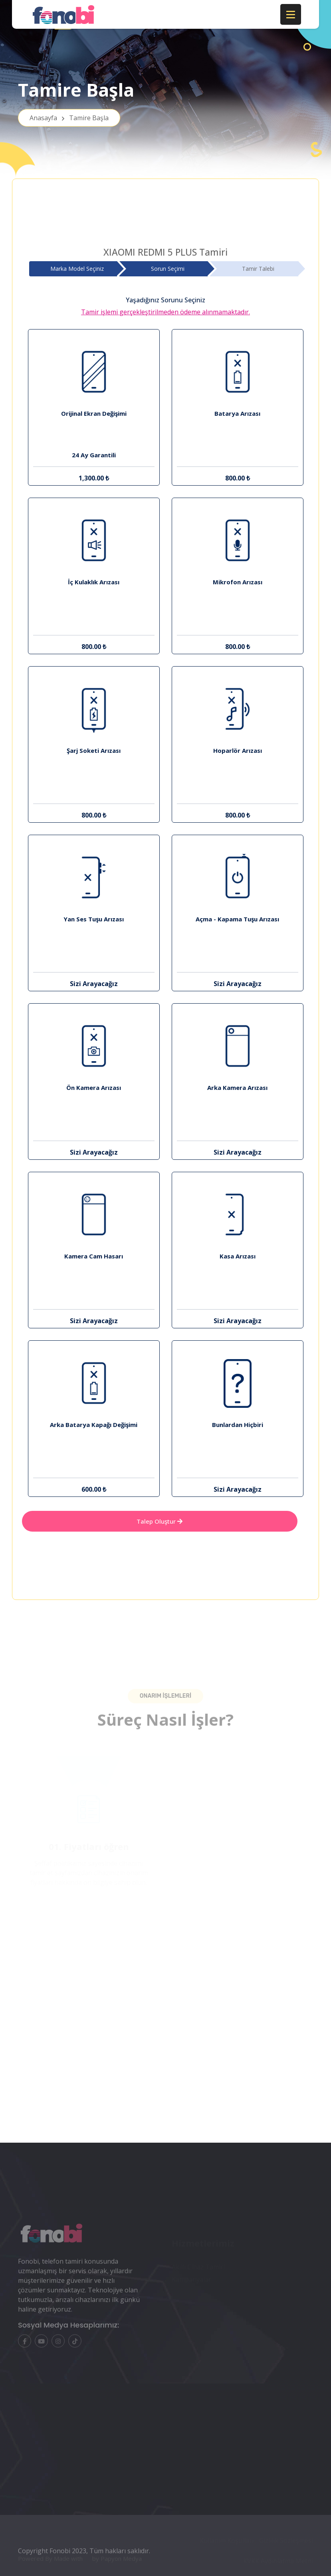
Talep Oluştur (159, 1521)
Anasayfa (69, 117)
